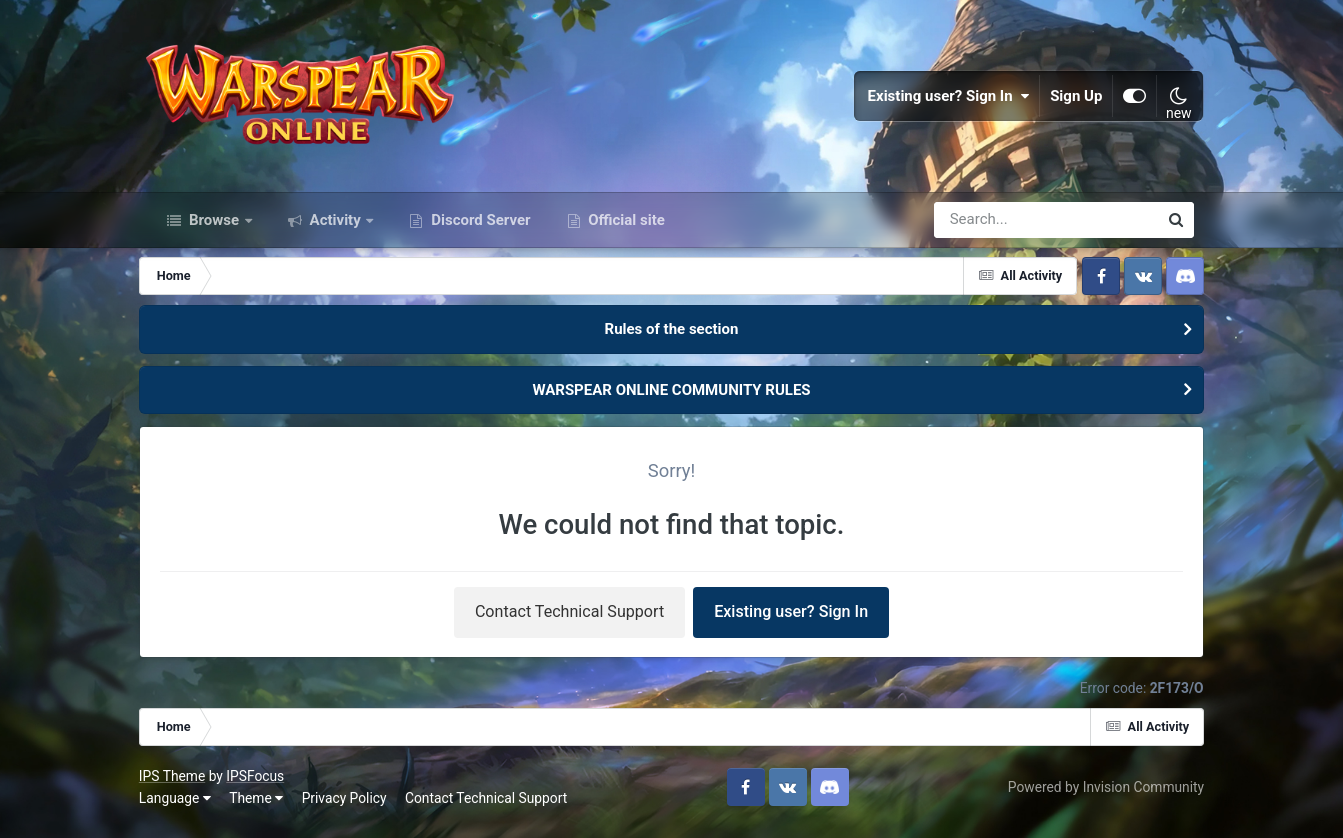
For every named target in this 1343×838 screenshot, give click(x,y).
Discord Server (478, 228)
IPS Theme (182, 786)
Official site (625, 228)
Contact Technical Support (569, 621)
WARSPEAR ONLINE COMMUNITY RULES (671, 399)
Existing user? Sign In (939, 100)
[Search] (989, 228)
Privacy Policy (354, 808)
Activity (335, 228)
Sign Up (1066, 100)
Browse (214, 228)
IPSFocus (266, 786)
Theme (267, 808)
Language (185, 808)
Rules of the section (672, 338)
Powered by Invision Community (1095, 797)
